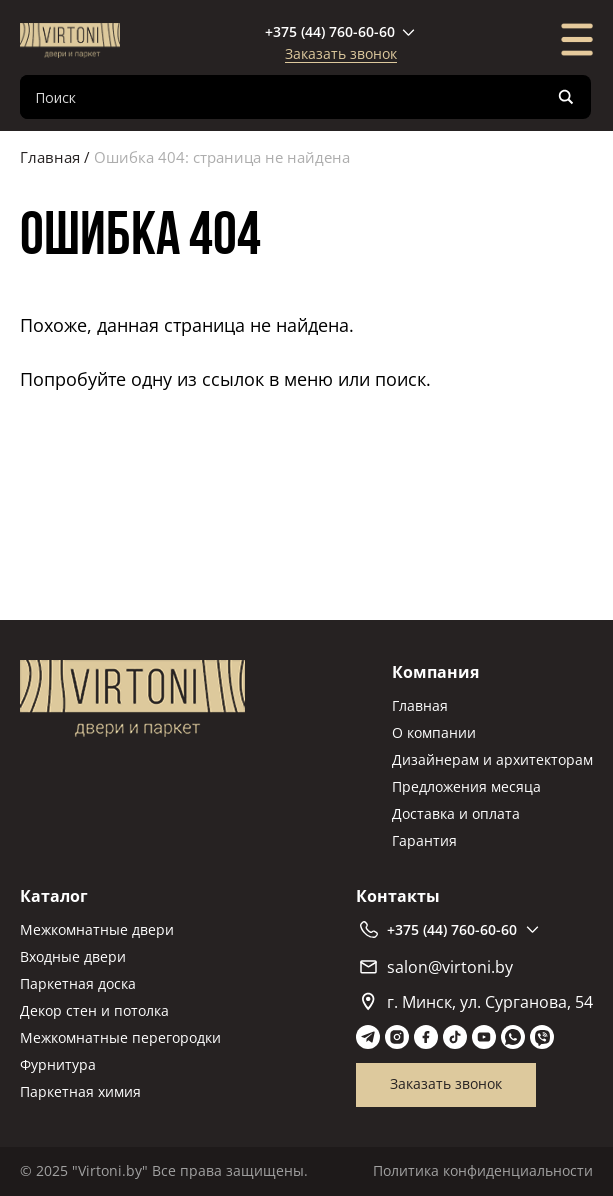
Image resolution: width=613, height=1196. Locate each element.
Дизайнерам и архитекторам (492, 759)
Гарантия (424, 840)
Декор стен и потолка (94, 1010)
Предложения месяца (466, 786)
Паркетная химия (80, 1091)
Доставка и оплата (456, 813)
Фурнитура (58, 1064)
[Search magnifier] (566, 97)
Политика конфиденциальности (483, 1170)
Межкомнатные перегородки (120, 1037)
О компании (434, 732)
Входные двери (73, 956)
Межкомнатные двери (97, 929)
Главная (50, 157)
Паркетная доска (78, 983)
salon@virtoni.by (436, 967)
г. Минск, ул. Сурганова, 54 (477, 1002)
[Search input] (289, 97)
